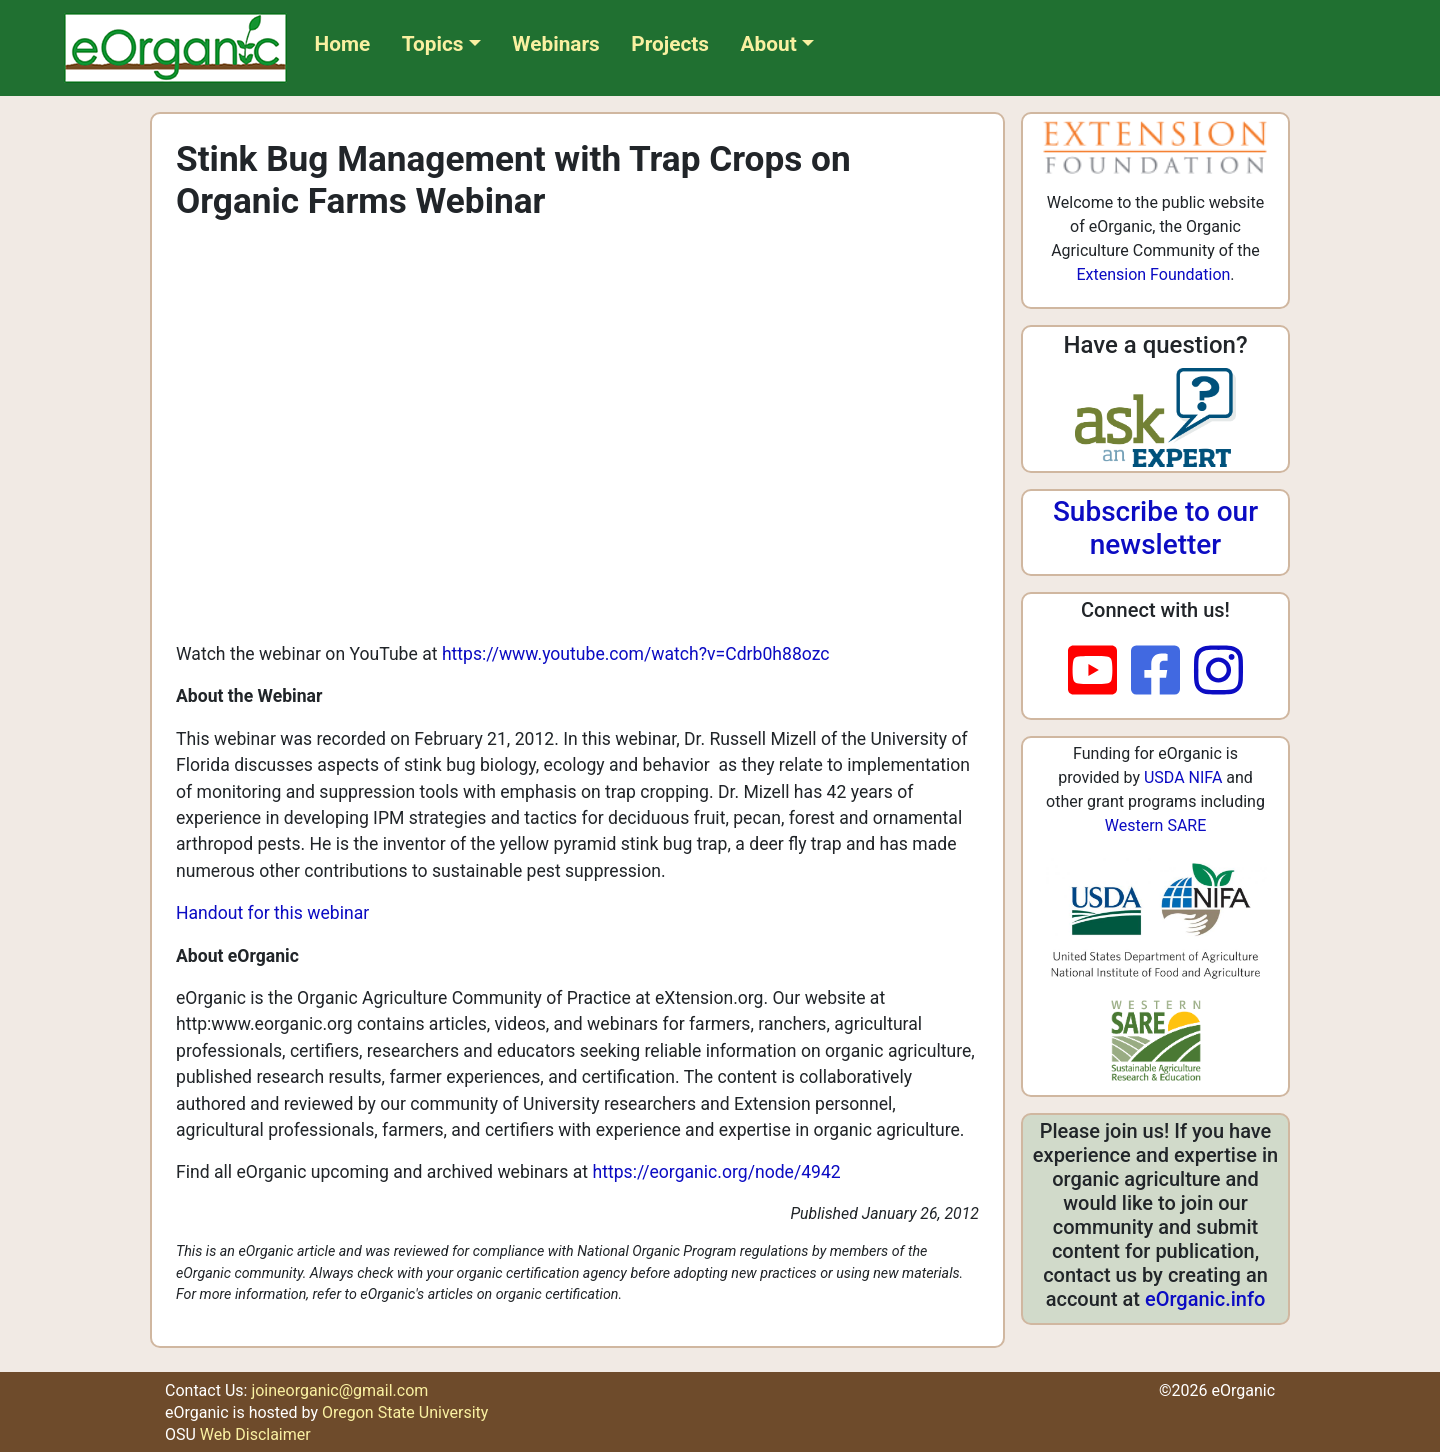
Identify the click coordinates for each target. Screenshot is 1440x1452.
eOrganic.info (1205, 1299)
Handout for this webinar (272, 913)
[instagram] (1218, 672)
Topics (433, 44)
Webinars (555, 44)
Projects (670, 44)
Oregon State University (405, 1412)
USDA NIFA (1183, 777)
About (769, 44)
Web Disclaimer (255, 1434)
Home (343, 44)
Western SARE (1156, 825)
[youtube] (1099, 672)
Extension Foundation (1153, 274)
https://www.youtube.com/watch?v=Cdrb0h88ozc (636, 654)
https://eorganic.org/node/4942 (716, 1172)
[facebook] (1162, 672)
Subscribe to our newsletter (1155, 528)
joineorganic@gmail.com (339, 1390)
